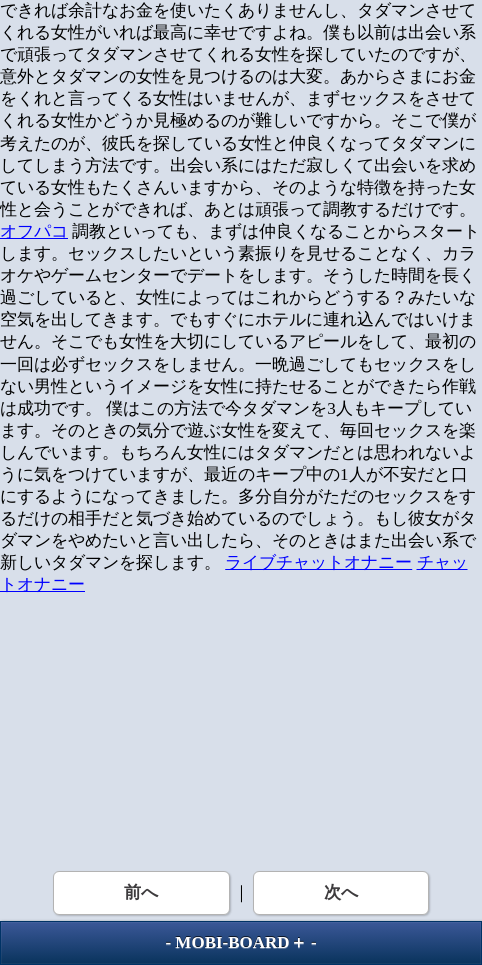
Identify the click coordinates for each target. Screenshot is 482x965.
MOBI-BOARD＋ (240, 942)
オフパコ (34, 231)
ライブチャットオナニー (318, 562)
